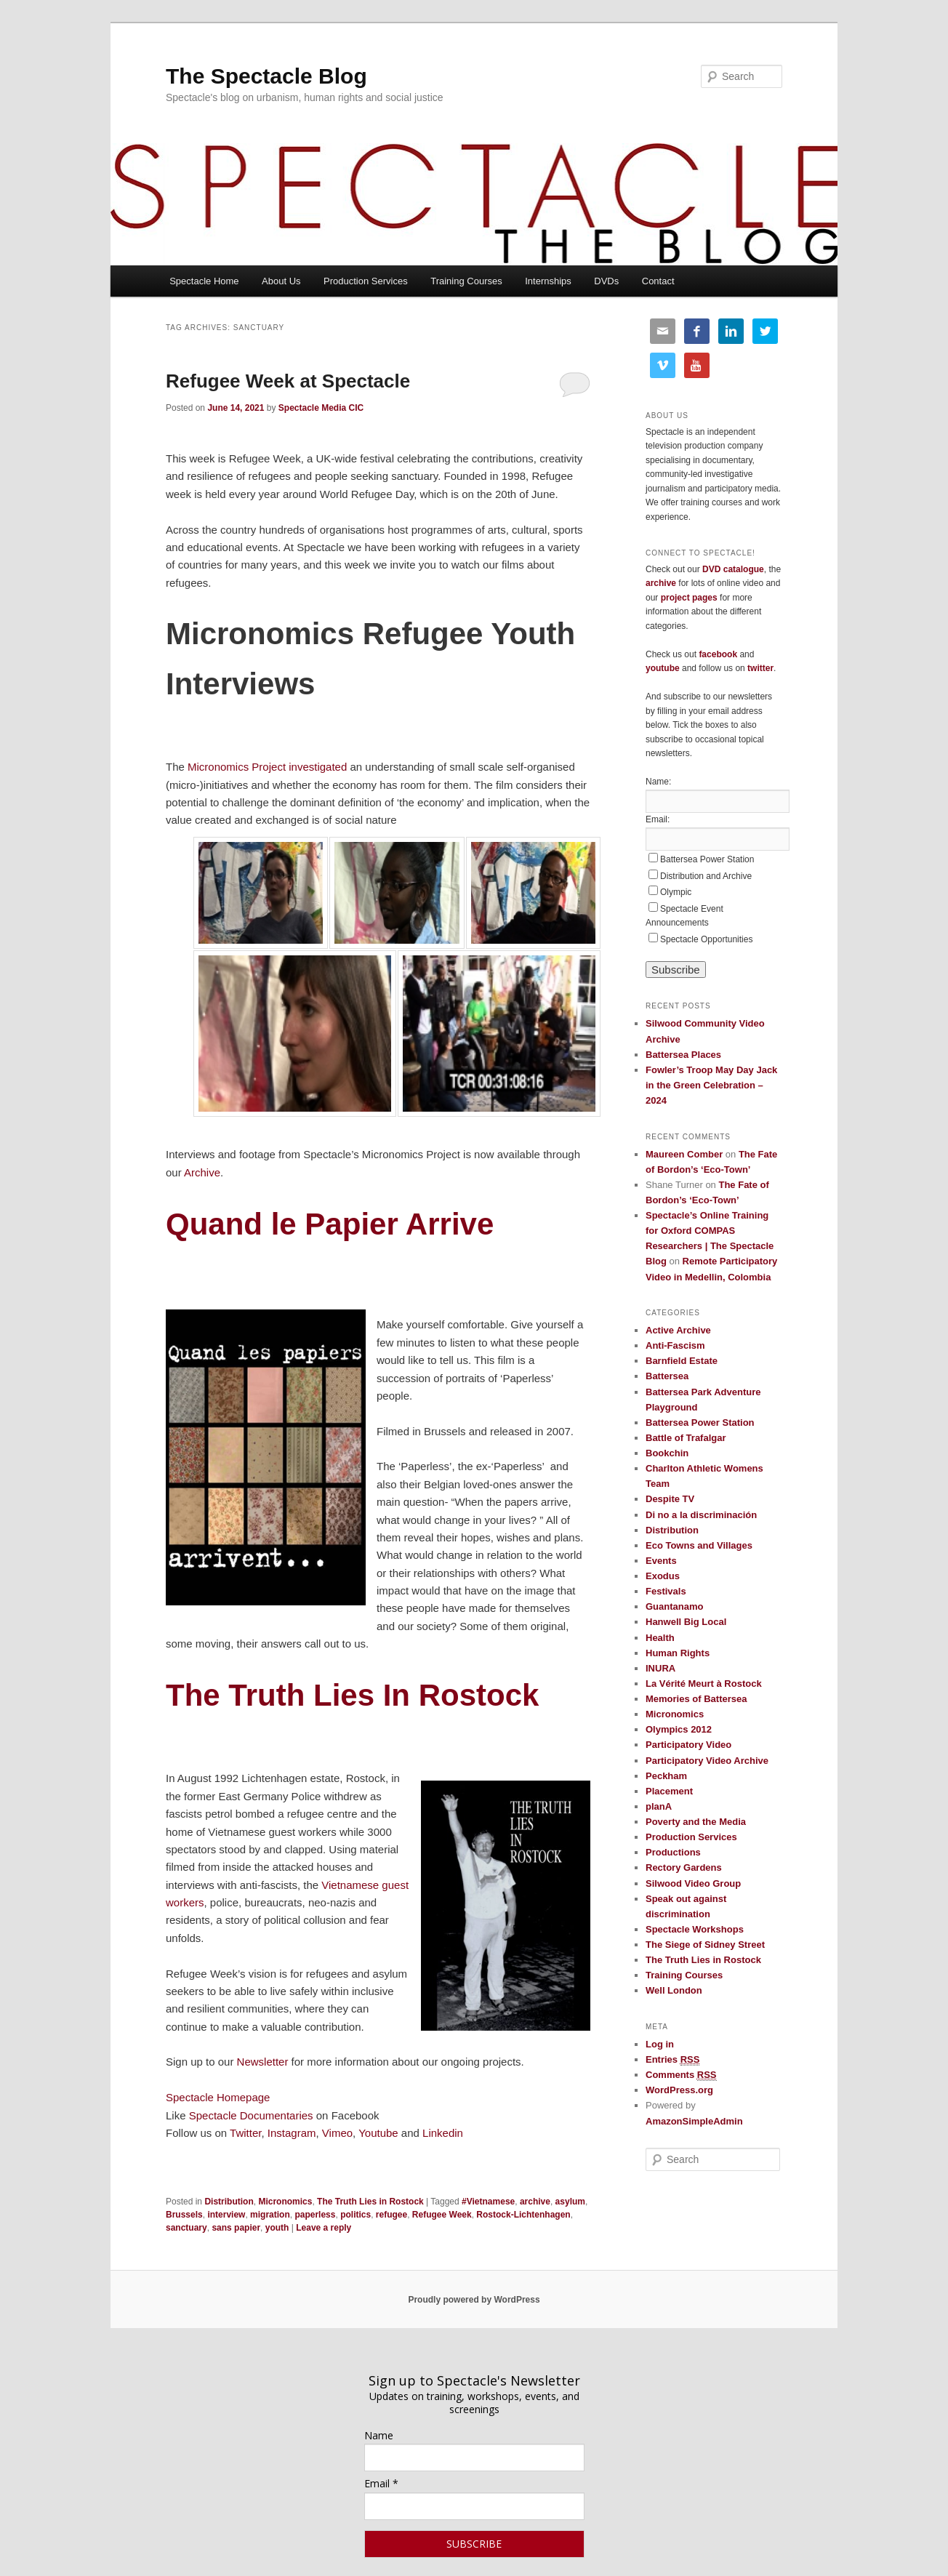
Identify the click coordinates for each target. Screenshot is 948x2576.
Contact (658, 281)
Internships (548, 281)
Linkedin (442, 2133)
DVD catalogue (733, 569)
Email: (658, 819)
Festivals (666, 1591)
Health (660, 1637)
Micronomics (285, 2201)
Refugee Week (442, 2215)
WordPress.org (679, 2090)
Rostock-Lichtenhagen (523, 2215)
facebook (718, 654)
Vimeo (337, 2133)
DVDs (606, 281)
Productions (673, 1852)
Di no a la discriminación (701, 1514)
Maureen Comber (684, 1154)
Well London (674, 1990)
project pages (689, 598)
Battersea (667, 1376)
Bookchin (667, 1453)
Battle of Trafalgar (686, 1437)
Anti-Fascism (675, 1345)
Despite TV (670, 1498)
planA (659, 1806)
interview (226, 2215)
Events (661, 1560)
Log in (660, 2044)
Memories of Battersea (696, 1698)
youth (277, 2228)
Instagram (292, 2133)
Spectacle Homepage (218, 2097)
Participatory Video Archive (707, 1760)
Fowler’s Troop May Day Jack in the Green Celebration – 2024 (711, 1085)
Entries (672, 2060)
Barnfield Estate (682, 1360)
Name (378, 2435)
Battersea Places (683, 1054)
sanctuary (186, 2228)
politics (355, 2215)
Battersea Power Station (707, 859)
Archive (202, 1172)
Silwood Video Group (693, 1883)
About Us (281, 281)
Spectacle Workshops (695, 1929)
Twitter (245, 2133)
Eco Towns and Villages (699, 1545)
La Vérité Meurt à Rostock (704, 1683)
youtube (663, 668)
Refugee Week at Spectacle (288, 381)
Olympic (675, 892)
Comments (681, 2075)
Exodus (663, 1575)
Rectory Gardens (684, 1867)
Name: (658, 782)
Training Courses (466, 281)
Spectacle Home (203, 281)
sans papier (236, 2228)
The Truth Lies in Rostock (370, 2201)
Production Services (366, 281)
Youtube (378, 2133)
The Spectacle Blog (266, 76)
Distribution (228, 2201)
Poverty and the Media (696, 1821)
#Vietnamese (488, 2201)
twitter (760, 668)
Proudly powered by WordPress (473, 2300)
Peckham (666, 1775)
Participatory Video (688, 1744)
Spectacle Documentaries (252, 2115)
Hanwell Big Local (686, 1621)
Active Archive (678, 1330)
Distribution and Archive (706, 876)
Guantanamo (674, 1606)
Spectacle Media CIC (320, 408)
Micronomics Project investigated (267, 767)
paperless (314, 2215)
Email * (381, 2483)
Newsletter (263, 2061)
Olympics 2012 (679, 1729)
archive (535, 2201)
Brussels (184, 2215)
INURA (660, 1668)
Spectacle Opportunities (706, 939)
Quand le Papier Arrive (334, 1224)
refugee (391, 2215)
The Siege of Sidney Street (705, 1944)
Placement (669, 1791)
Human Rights (678, 1653)
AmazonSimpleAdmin (694, 2121)
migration (270, 2215)
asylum (570, 2201)
